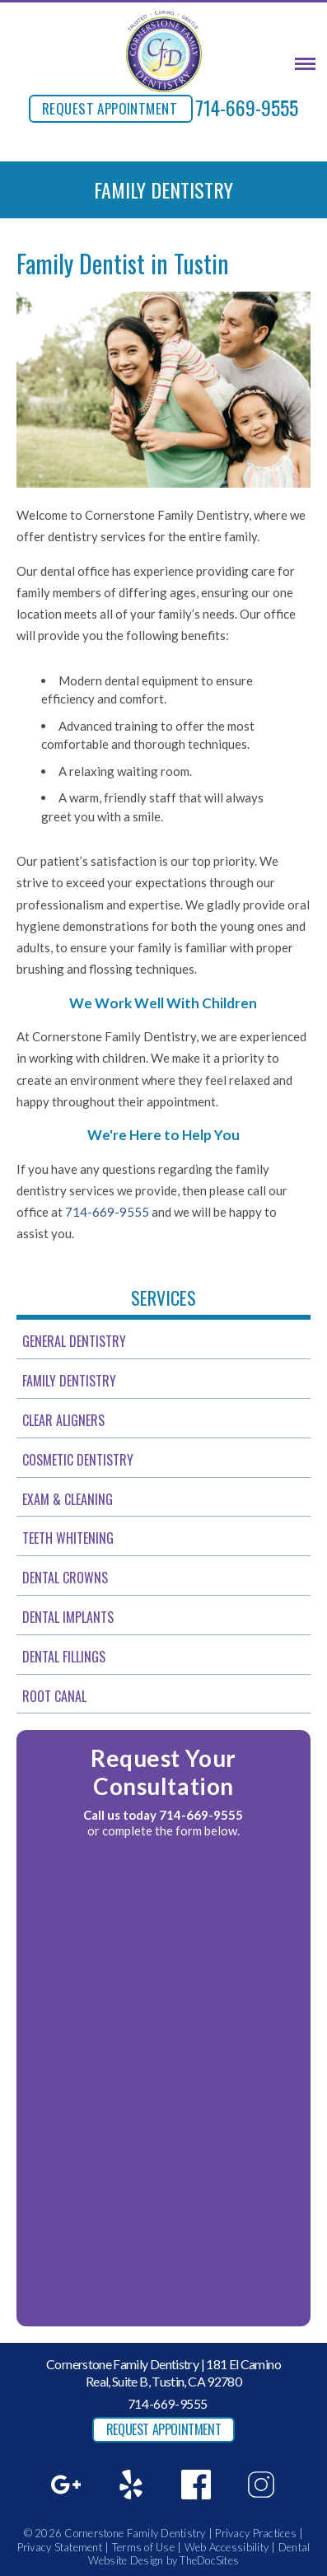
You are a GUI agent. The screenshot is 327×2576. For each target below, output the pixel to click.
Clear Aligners (63, 1420)
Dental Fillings (63, 1657)
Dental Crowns (65, 1577)
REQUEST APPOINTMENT (109, 108)
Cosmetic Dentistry (77, 1460)
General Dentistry (74, 1341)
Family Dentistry (69, 1381)
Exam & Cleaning (67, 1499)
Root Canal (54, 1696)
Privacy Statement (59, 2547)
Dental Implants (68, 1617)
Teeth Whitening (68, 1538)
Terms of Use (143, 2547)
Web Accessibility (227, 2547)
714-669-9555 (246, 107)
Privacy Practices (255, 2533)
